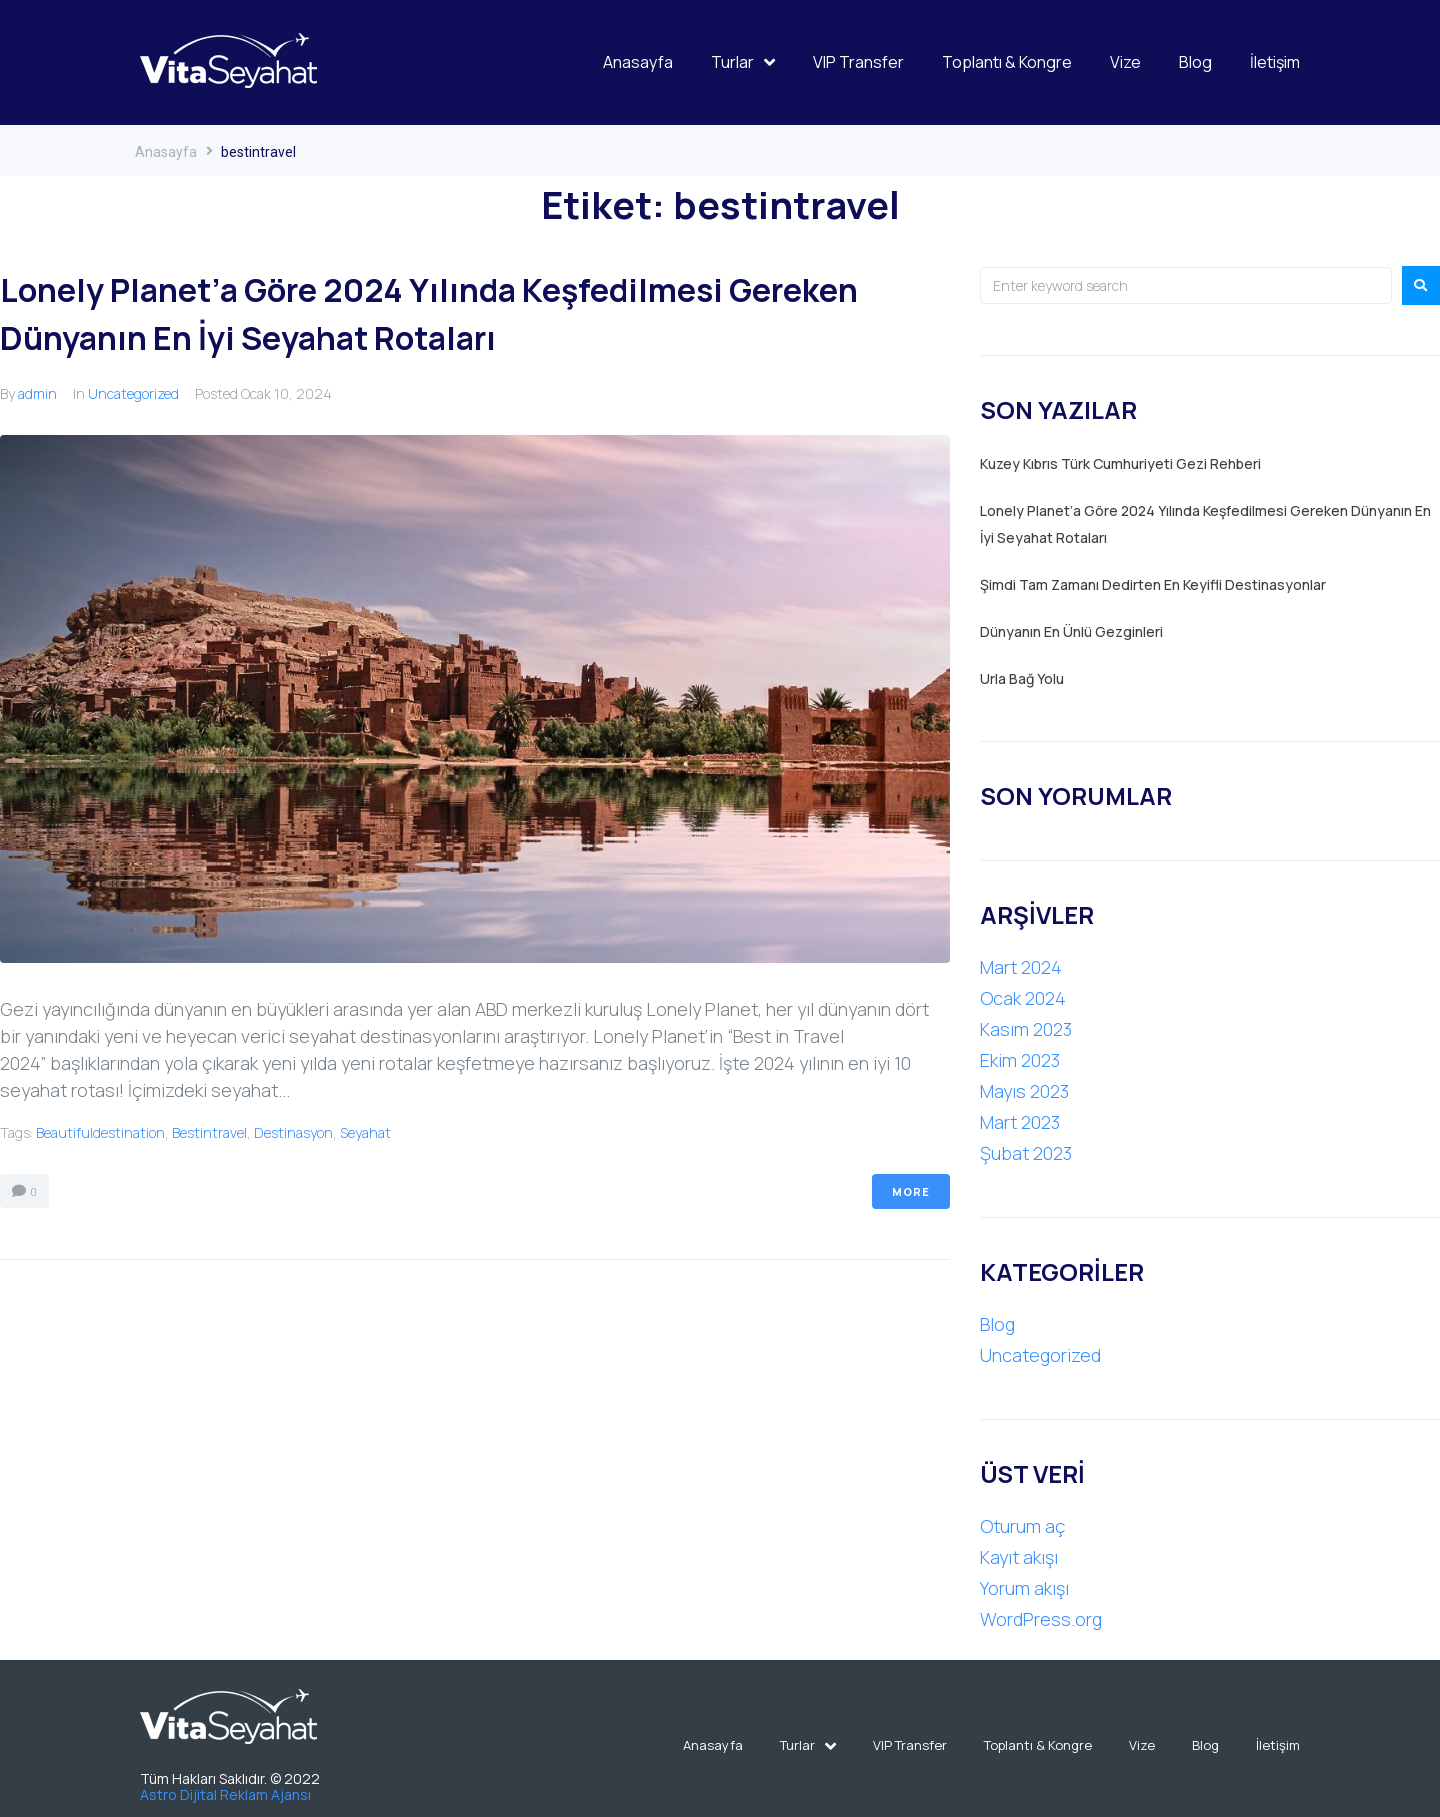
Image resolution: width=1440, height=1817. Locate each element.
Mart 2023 (1020, 1122)
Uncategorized (133, 393)
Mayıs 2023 (1024, 1091)
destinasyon (293, 1132)
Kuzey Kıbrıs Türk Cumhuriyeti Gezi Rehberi (1120, 463)
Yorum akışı (1024, 1588)
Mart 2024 (1021, 967)
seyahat (365, 1132)
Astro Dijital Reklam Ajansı (227, 1794)
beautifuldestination (100, 1132)
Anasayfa (166, 152)
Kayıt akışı (1019, 1557)
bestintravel (209, 1132)
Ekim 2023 (1020, 1060)
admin (37, 393)
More (911, 1191)
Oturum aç (1022, 1526)
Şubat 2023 (1026, 1153)
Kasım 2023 (1026, 1029)
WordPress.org (1041, 1619)
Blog (997, 1324)
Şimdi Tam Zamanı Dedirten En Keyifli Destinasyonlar (1153, 584)
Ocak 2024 (1023, 998)
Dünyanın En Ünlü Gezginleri (1071, 631)
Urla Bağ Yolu (1022, 678)
